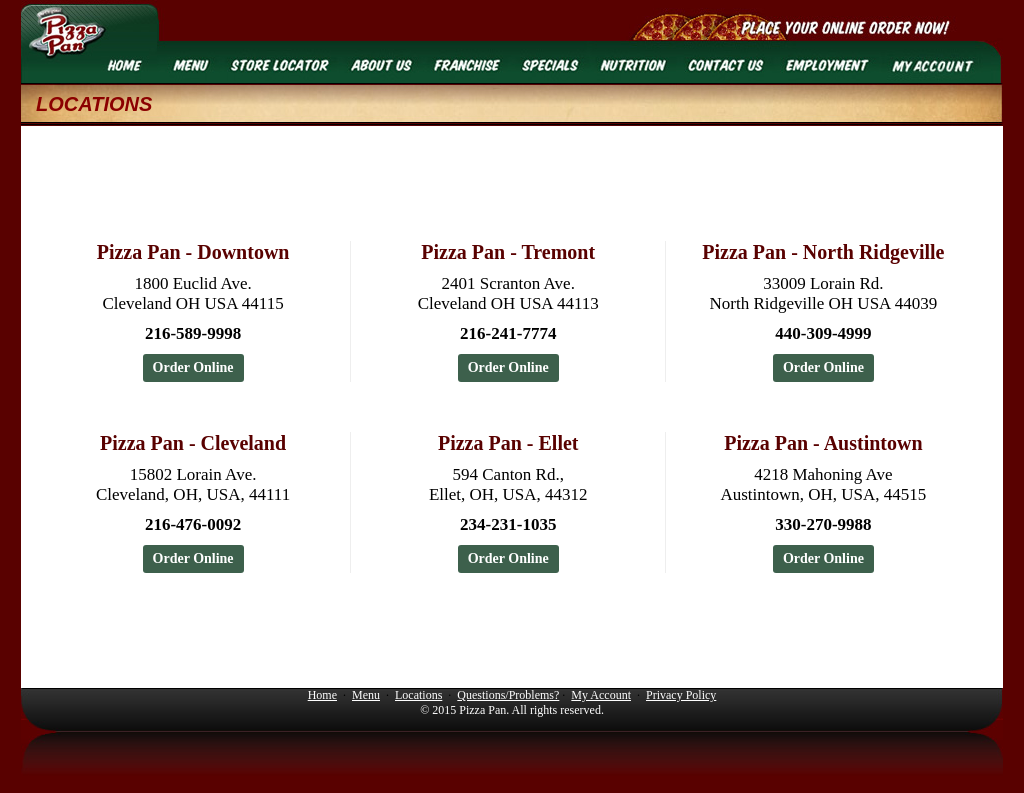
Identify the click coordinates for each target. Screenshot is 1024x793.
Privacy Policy (681, 695)
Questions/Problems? (508, 695)
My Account (601, 695)
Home (322, 695)
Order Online (193, 367)
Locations (418, 695)
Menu (366, 695)
